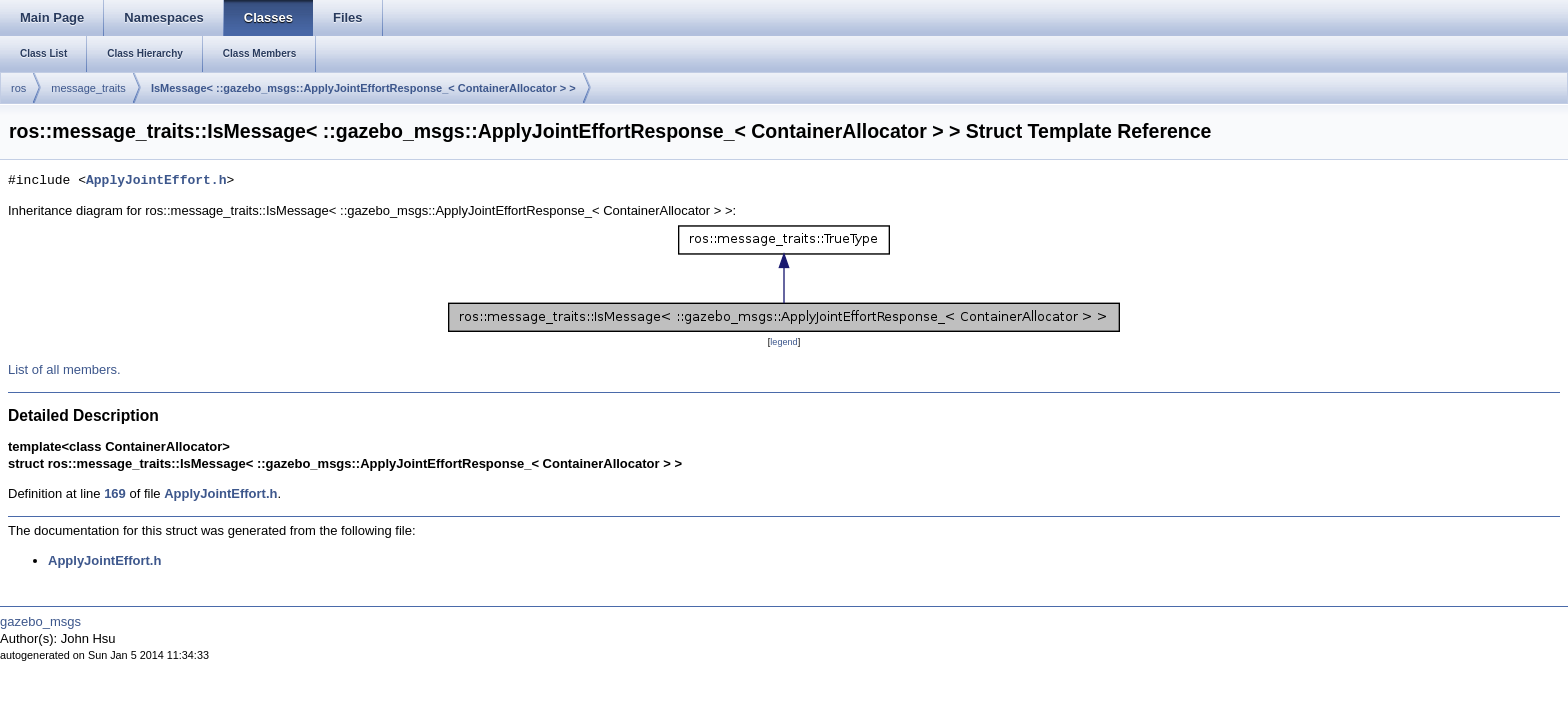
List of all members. (64, 369)
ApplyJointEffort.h (156, 181)
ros (18, 88)
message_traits (88, 88)
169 (115, 493)
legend (783, 342)
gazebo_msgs (40, 621)
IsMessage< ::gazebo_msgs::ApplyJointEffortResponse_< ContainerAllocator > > (363, 88)
